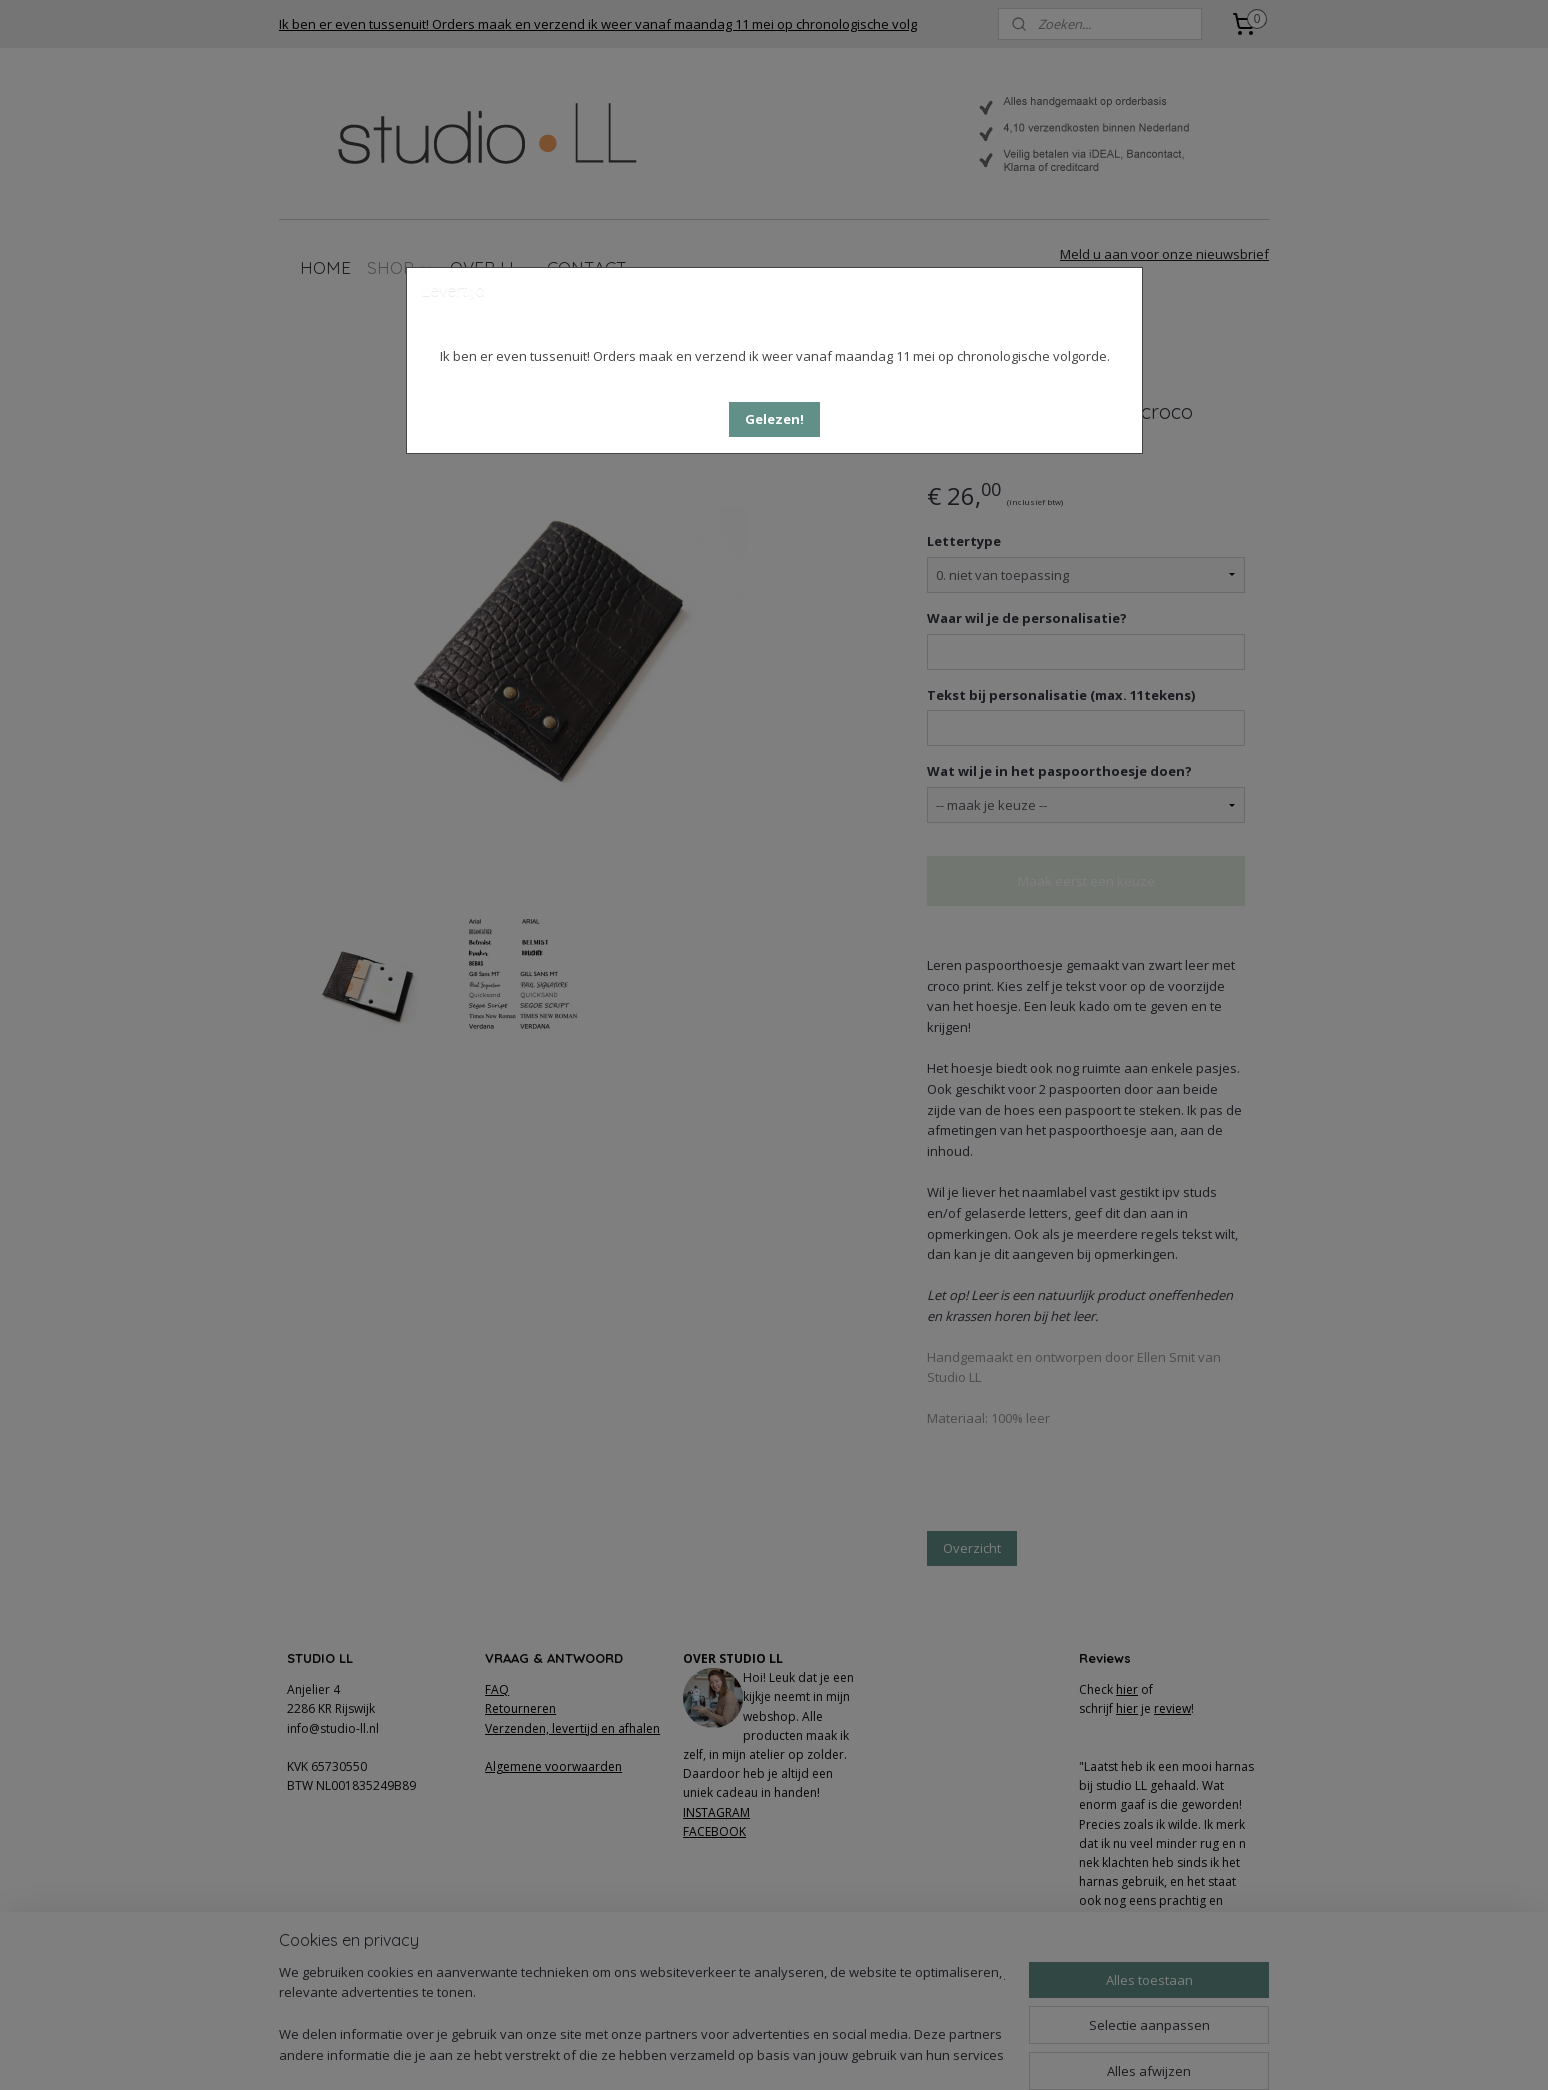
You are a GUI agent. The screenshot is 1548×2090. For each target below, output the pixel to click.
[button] (774, 419)
